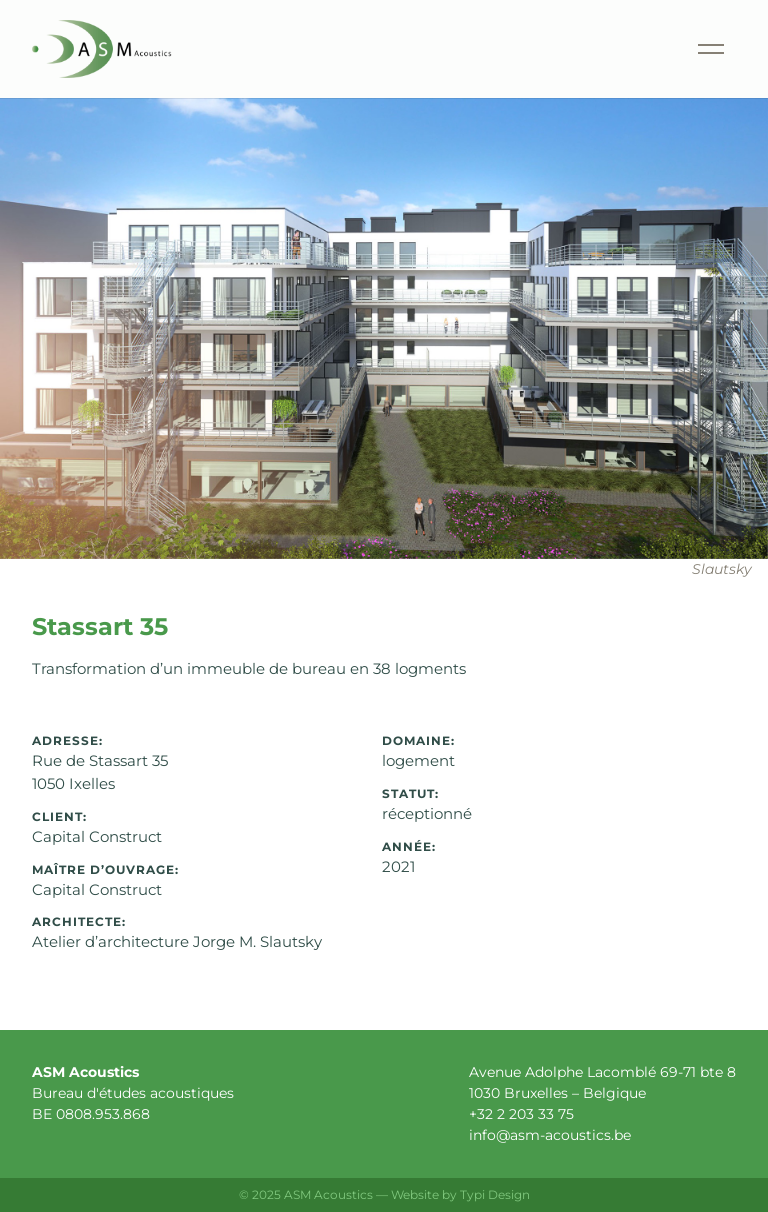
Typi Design (495, 1194)
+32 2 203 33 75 (521, 1114)
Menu (688, 24)
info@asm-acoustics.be (550, 1135)
